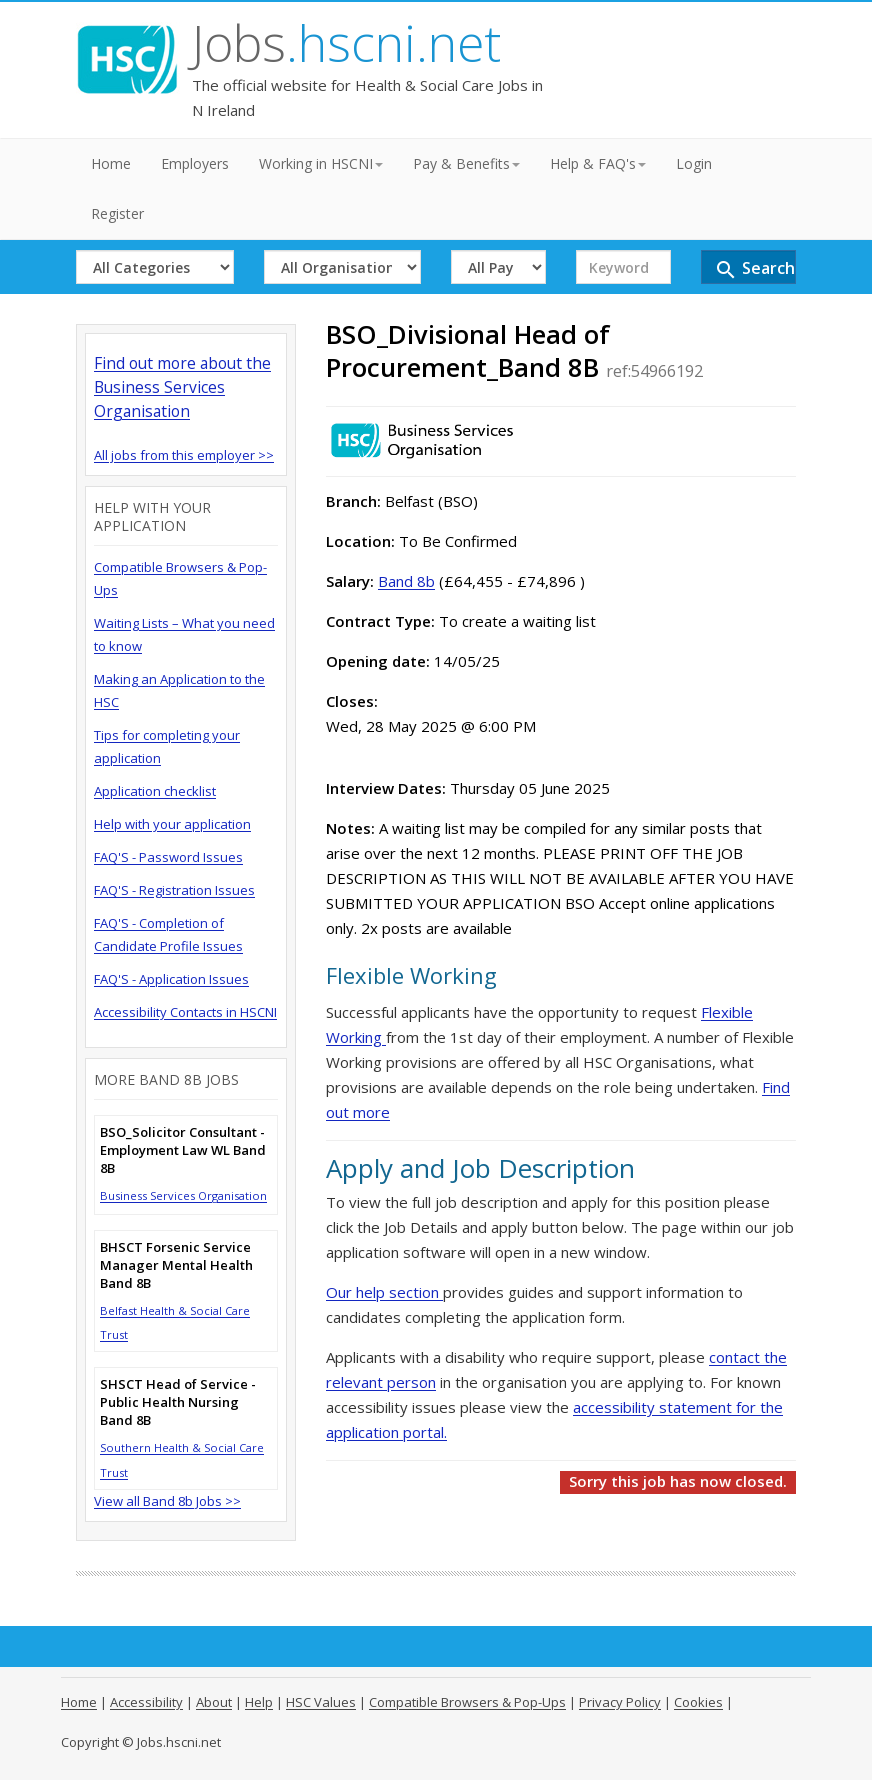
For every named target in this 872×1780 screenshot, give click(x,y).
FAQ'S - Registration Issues (174, 890)
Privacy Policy (620, 1702)
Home (111, 163)
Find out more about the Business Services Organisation (182, 387)
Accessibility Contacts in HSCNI (185, 1012)
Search (754, 269)
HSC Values (321, 1702)
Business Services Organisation (183, 1195)
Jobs (346, 43)
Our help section (384, 1292)
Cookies (698, 1702)
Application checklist (155, 791)
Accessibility (146, 1702)
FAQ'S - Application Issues (171, 979)
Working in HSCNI (321, 163)
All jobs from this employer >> (184, 455)
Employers (195, 163)
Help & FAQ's (598, 163)
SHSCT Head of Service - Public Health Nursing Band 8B (178, 1402)
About (214, 1702)
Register (117, 213)
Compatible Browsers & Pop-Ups (467, 1702)
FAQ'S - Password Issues (168, 857)
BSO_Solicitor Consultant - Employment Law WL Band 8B (183, 1150)
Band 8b (406, 581)
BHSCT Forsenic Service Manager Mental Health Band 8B (176, 1265)
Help (259, 1702)
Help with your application (172, 824)
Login (694, 163)
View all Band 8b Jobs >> (167, 1501)
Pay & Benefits (466, 163)
